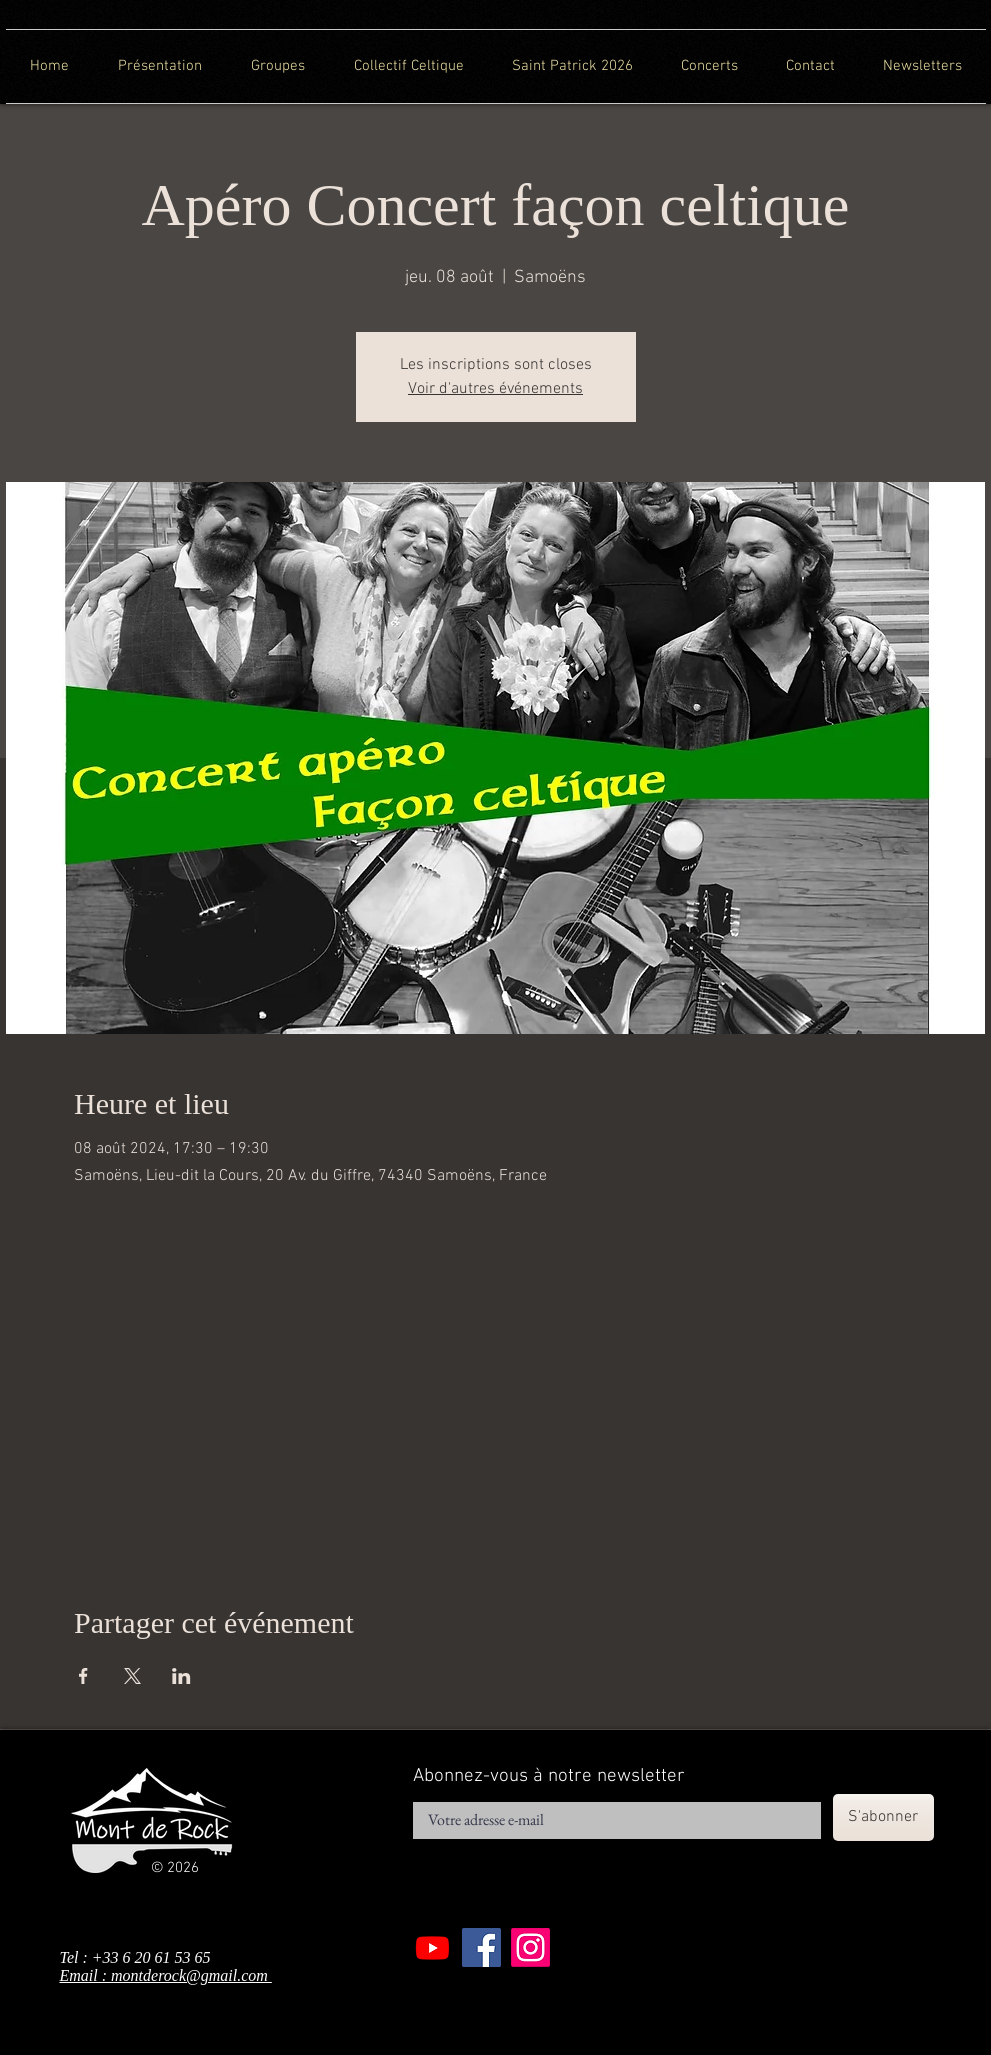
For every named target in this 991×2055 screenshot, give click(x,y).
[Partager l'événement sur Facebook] (83, 1676)
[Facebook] (481, 1947)
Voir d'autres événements (495, 389)
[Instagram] (530, 1947)
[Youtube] (432, 1947)
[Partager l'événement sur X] (132, 1676)
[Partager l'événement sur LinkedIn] (181, 1676)
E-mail (429, 1796)
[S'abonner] (883, 1817)
